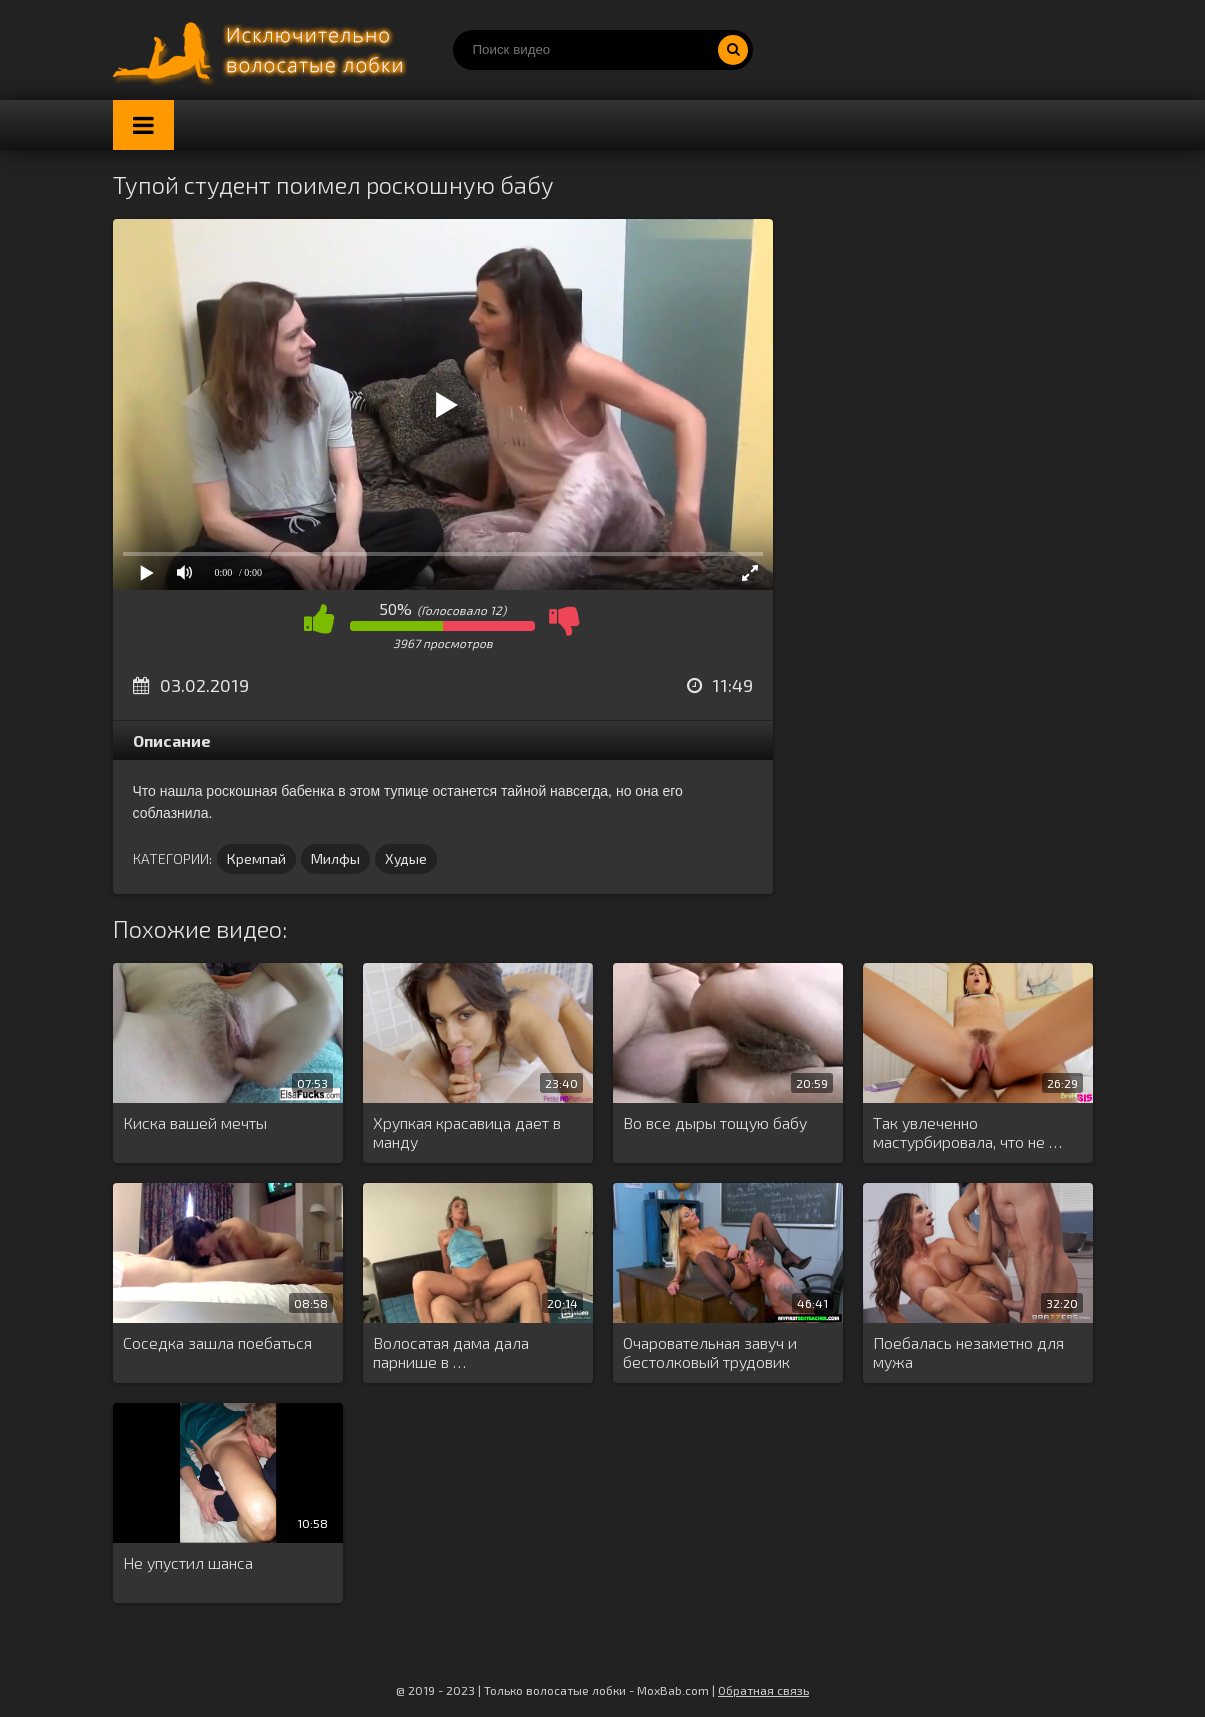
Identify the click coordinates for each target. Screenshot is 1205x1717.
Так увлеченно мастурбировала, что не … (967, 1132)
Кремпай (256, 858)
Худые (406, 858)
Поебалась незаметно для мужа (968, 1352)
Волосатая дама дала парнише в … (451, 1352)
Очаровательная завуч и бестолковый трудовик (710, 1352)
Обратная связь (763, 1690)
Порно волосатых (263, 50)
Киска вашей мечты (195, 1122)
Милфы (335, 858)
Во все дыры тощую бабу (715, 1122)
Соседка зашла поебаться (217, 1342)
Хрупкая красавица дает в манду (467, 1132)
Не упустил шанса (188, 1562)
